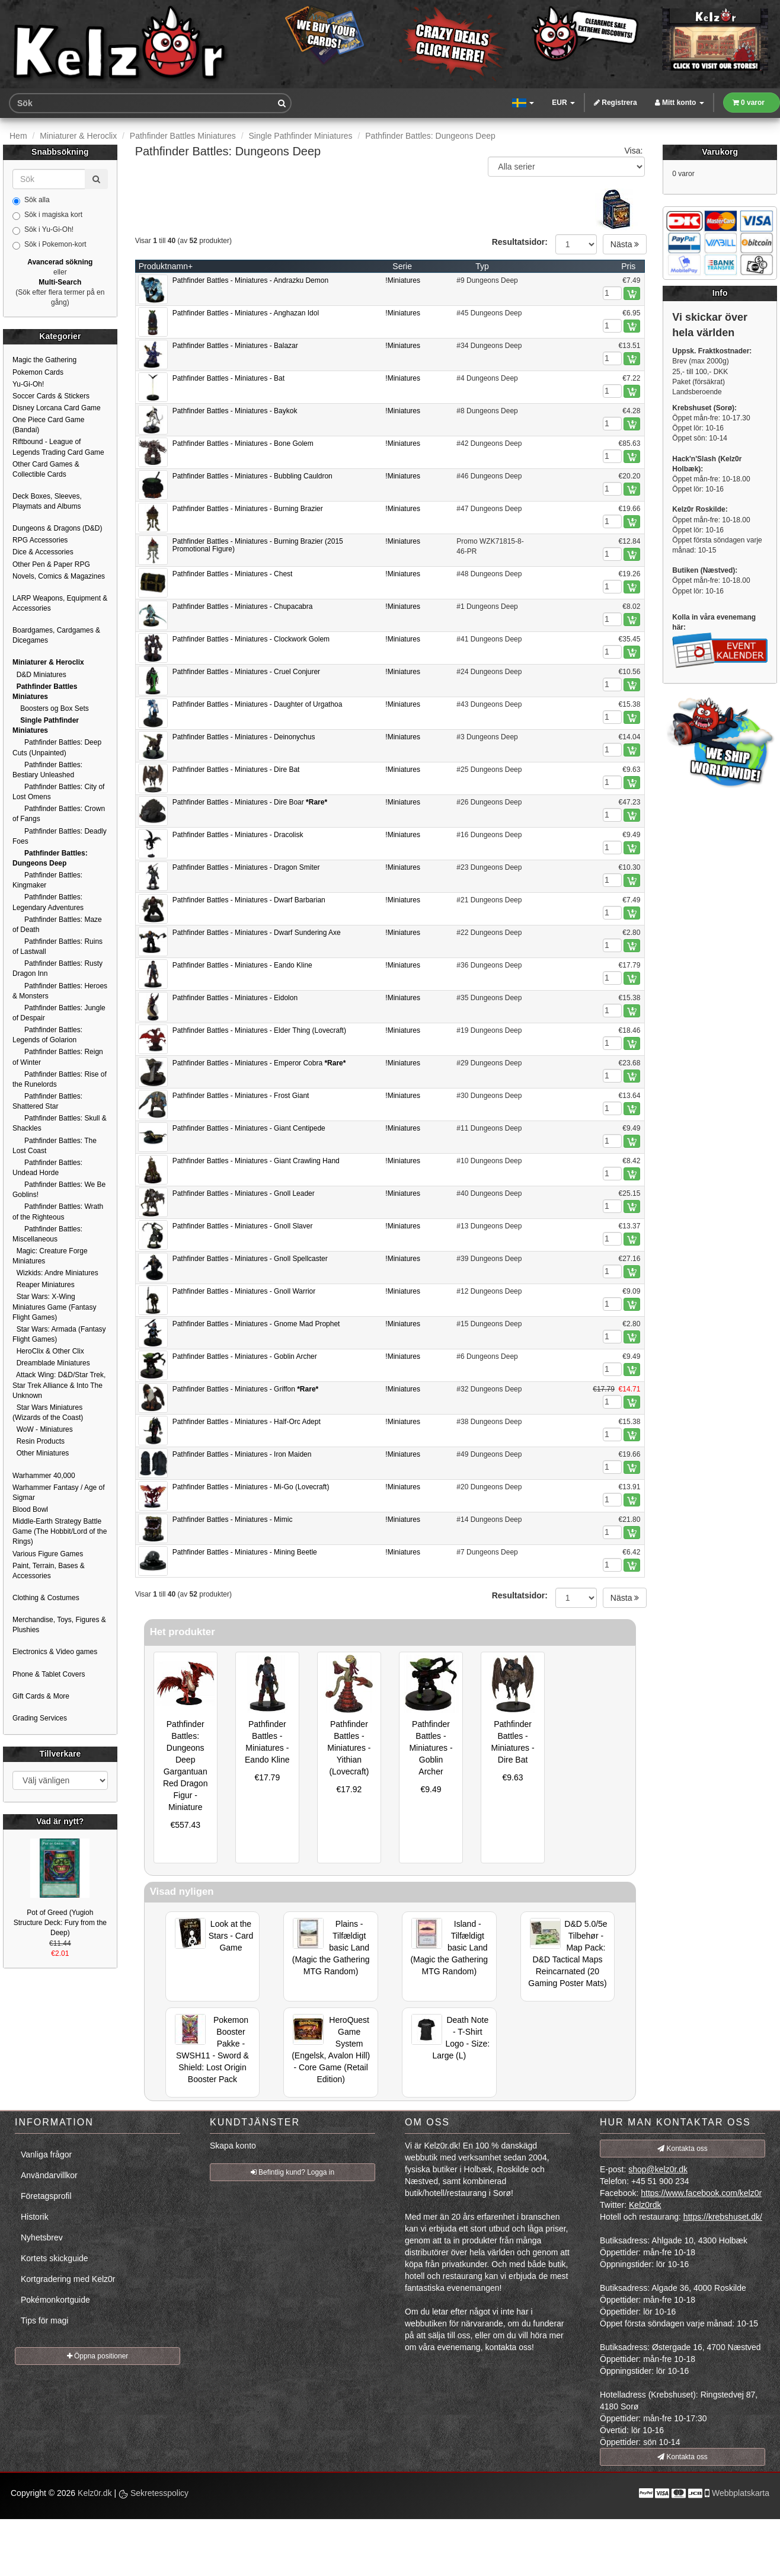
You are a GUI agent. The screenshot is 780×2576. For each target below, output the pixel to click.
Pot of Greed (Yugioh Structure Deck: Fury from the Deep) (60, 1922)
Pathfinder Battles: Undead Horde (47, 1167)
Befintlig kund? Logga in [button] (292, 2172)
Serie (402, 266)
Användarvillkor (49, 2175)
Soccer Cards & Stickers (50, 396)
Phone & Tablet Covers (48, 1674)
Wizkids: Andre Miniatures (55, 1273)
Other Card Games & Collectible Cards (45, 469)
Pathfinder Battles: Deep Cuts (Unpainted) (56, 747)
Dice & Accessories (42, 552)
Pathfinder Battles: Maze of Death (57, 924)
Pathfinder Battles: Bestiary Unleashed (47, 770)
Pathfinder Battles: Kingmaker (47, 880)
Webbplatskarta (740, 2493)
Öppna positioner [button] (98, 2356)
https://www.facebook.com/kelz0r (701, 2193)
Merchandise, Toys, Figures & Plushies (59, 1625)
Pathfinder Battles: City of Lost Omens (58, 792)
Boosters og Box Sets (50, 708)
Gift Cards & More (40, 1696)
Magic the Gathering (44, 360)
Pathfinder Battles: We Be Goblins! (59, 1189)
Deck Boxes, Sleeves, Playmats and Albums (47, 501)
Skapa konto (233, 2145)
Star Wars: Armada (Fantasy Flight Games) (59, 1334)
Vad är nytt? (60, 1821)
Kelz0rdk (645, 2205)
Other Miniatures (40, 1453)
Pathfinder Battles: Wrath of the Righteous (57, 1211)
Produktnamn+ (166, 266)
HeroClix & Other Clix (48, 1351)
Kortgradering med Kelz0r (68, 2279)
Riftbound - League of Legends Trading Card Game (58, 447)
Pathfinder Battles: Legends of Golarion (47, 1035)
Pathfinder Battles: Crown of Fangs (58, 814)
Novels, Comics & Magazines (58, 576)
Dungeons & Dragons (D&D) (57, 528)
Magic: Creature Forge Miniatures (50, 1256)
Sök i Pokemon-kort (49, 245)
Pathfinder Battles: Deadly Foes (59, 836)
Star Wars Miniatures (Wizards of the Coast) (47, 1412)
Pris (628, 266)
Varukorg (720, 152)
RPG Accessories (40, 540)
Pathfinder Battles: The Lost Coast (54, 1146)
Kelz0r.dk (95, 2493)
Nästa (624, 244)
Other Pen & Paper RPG (51, 564)
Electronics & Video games (54, 1652)
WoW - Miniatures (42, 1429)
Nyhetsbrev (42, 2237)
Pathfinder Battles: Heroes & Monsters (59, 991)
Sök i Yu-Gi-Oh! (42, 230)
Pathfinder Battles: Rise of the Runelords (59, 1079)
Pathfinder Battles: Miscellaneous (47, 1234)
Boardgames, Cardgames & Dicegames (56, 635)
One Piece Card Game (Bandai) (48, 425)
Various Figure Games (47, 1554)
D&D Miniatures (39, 675)
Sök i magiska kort (47, 215)
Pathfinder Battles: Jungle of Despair (59, 1013)
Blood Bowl (30, 1509)
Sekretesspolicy (153, 2493)
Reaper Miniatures (43, 1285)
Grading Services (39, 1718)
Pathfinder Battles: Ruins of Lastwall (57, 946)
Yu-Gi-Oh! (28, 384)
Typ (482, 266)
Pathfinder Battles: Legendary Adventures (48, 902)
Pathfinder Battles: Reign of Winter (57, 1057)
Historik (35, 2216)
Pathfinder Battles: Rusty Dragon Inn (57, 968)
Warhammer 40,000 (43, 1475)
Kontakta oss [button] (682, 2148)
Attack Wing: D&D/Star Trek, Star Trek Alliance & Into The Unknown (59, 1385)
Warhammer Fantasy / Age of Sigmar (58, 1492)
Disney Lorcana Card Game (56, 408)
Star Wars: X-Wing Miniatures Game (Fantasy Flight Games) (54, 1306)
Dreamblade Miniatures (51, 1363)
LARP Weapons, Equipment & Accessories (59, 603)
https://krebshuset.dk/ (722, 2216)
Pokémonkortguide (55, 2299)
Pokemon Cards (37, 372)
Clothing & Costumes (45, 1598)
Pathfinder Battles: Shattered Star (47, 1101)
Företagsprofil (46, 2196)
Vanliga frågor (46, 2154)
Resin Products (38, 1441)
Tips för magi (44, 2320)
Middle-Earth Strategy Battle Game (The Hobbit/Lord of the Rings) (59, 1531)
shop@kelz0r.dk (658, 2169)
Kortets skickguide (54, 2258)
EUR (563, 102)
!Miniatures (402, 280)
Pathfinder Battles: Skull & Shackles (59, 1123)
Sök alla (31, 200)
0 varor (749, 102)
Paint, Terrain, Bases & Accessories (48, 1571)
